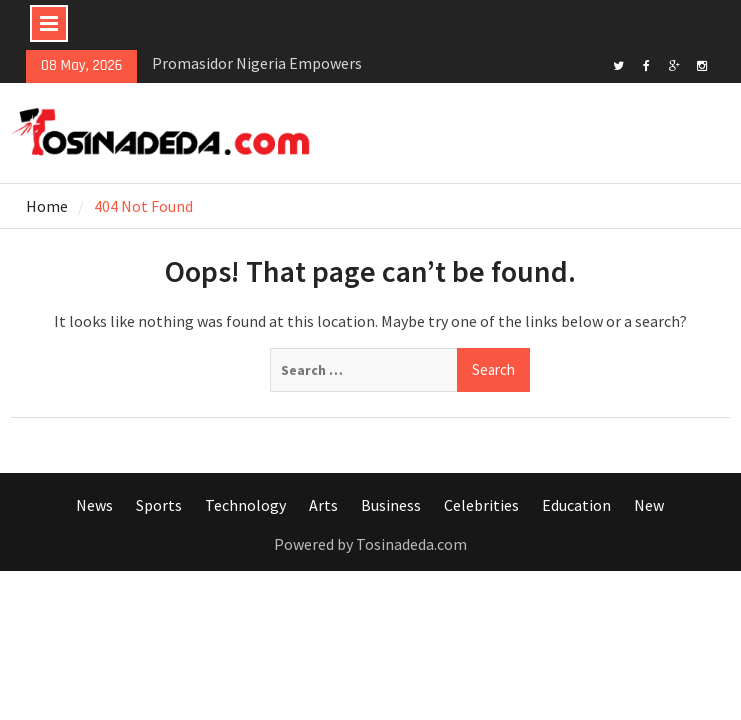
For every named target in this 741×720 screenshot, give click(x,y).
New (649, 505)
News (94, 505)
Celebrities (481, 505)
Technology (245, 505)
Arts (323, 505)
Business (391, 505)
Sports (159, 505)
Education (576, 505)
